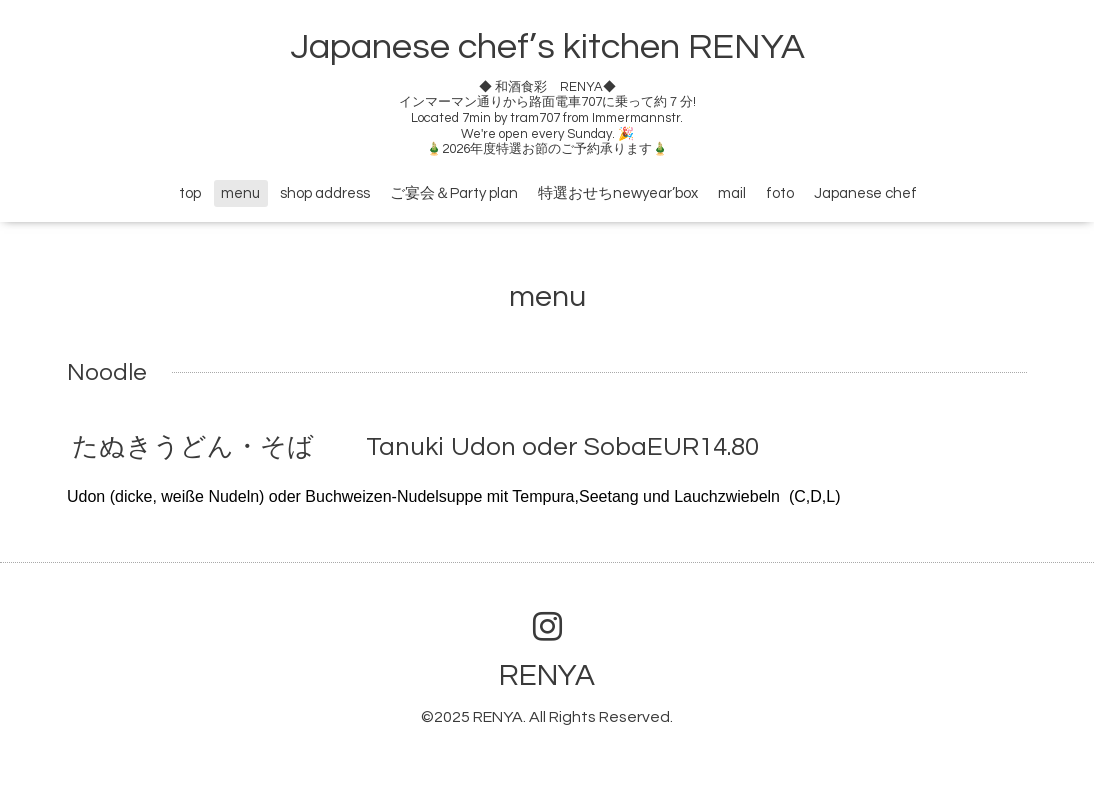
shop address (325, 193)
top (190, 193)
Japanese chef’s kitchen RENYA (547, 47)
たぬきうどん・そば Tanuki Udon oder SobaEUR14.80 (415, 447)
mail (732, 193)
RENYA (547, 675)
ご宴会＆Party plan (454, 193)
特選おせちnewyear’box (618, 193)
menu (240, 193)
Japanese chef (865, 193)
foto (780, 193)
